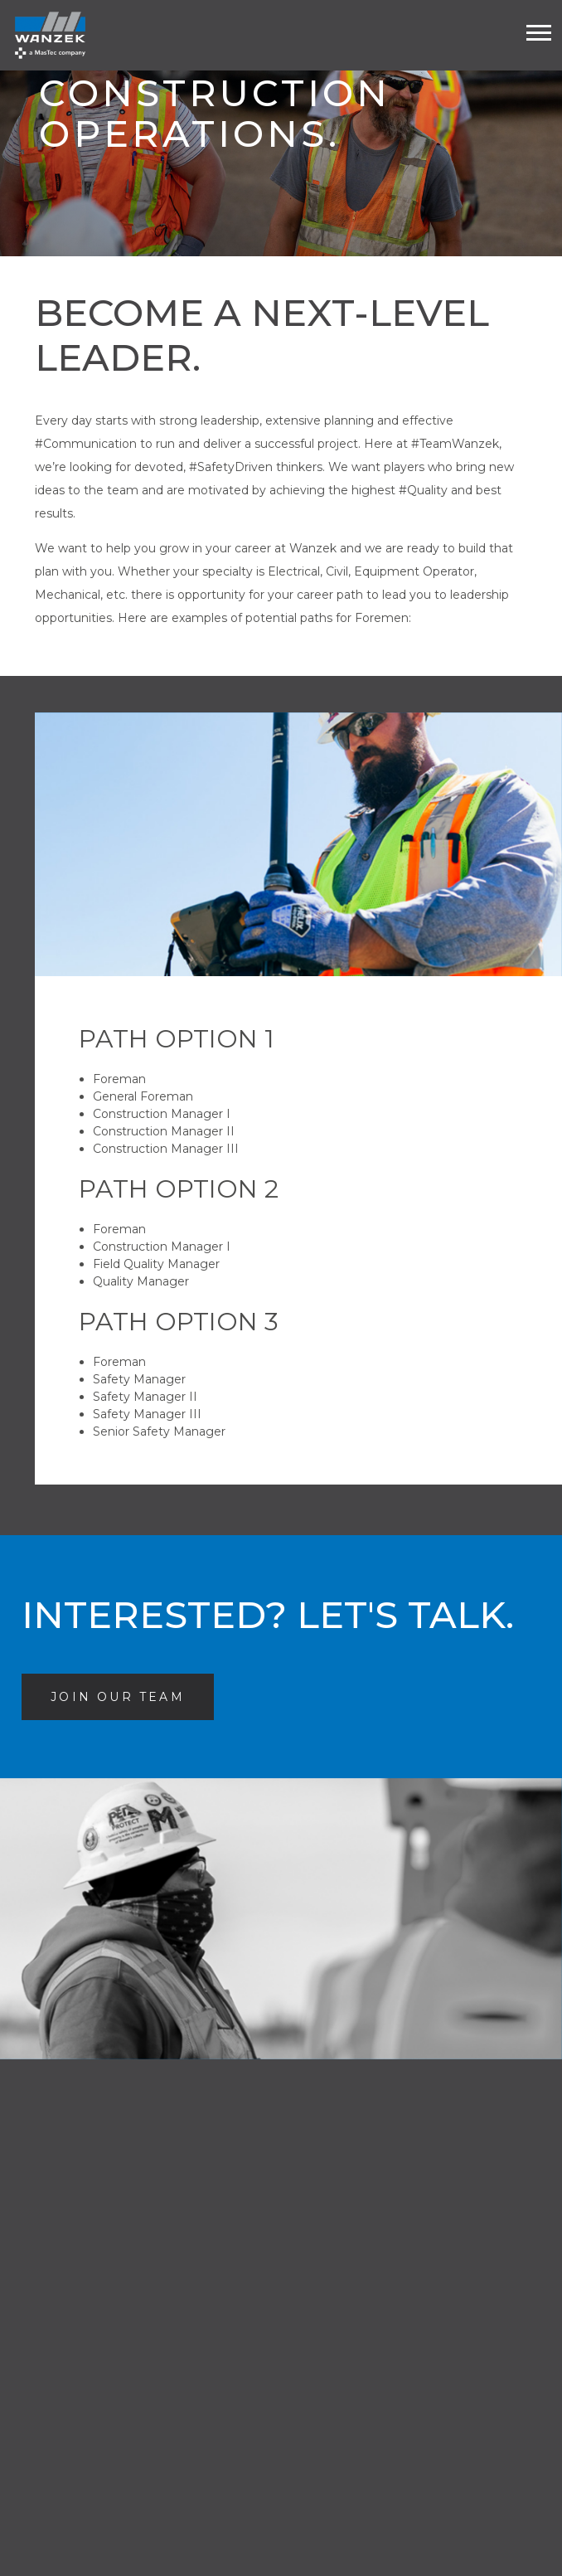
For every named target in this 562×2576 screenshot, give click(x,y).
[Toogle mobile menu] (538, 33)
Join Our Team (132, 1696)
